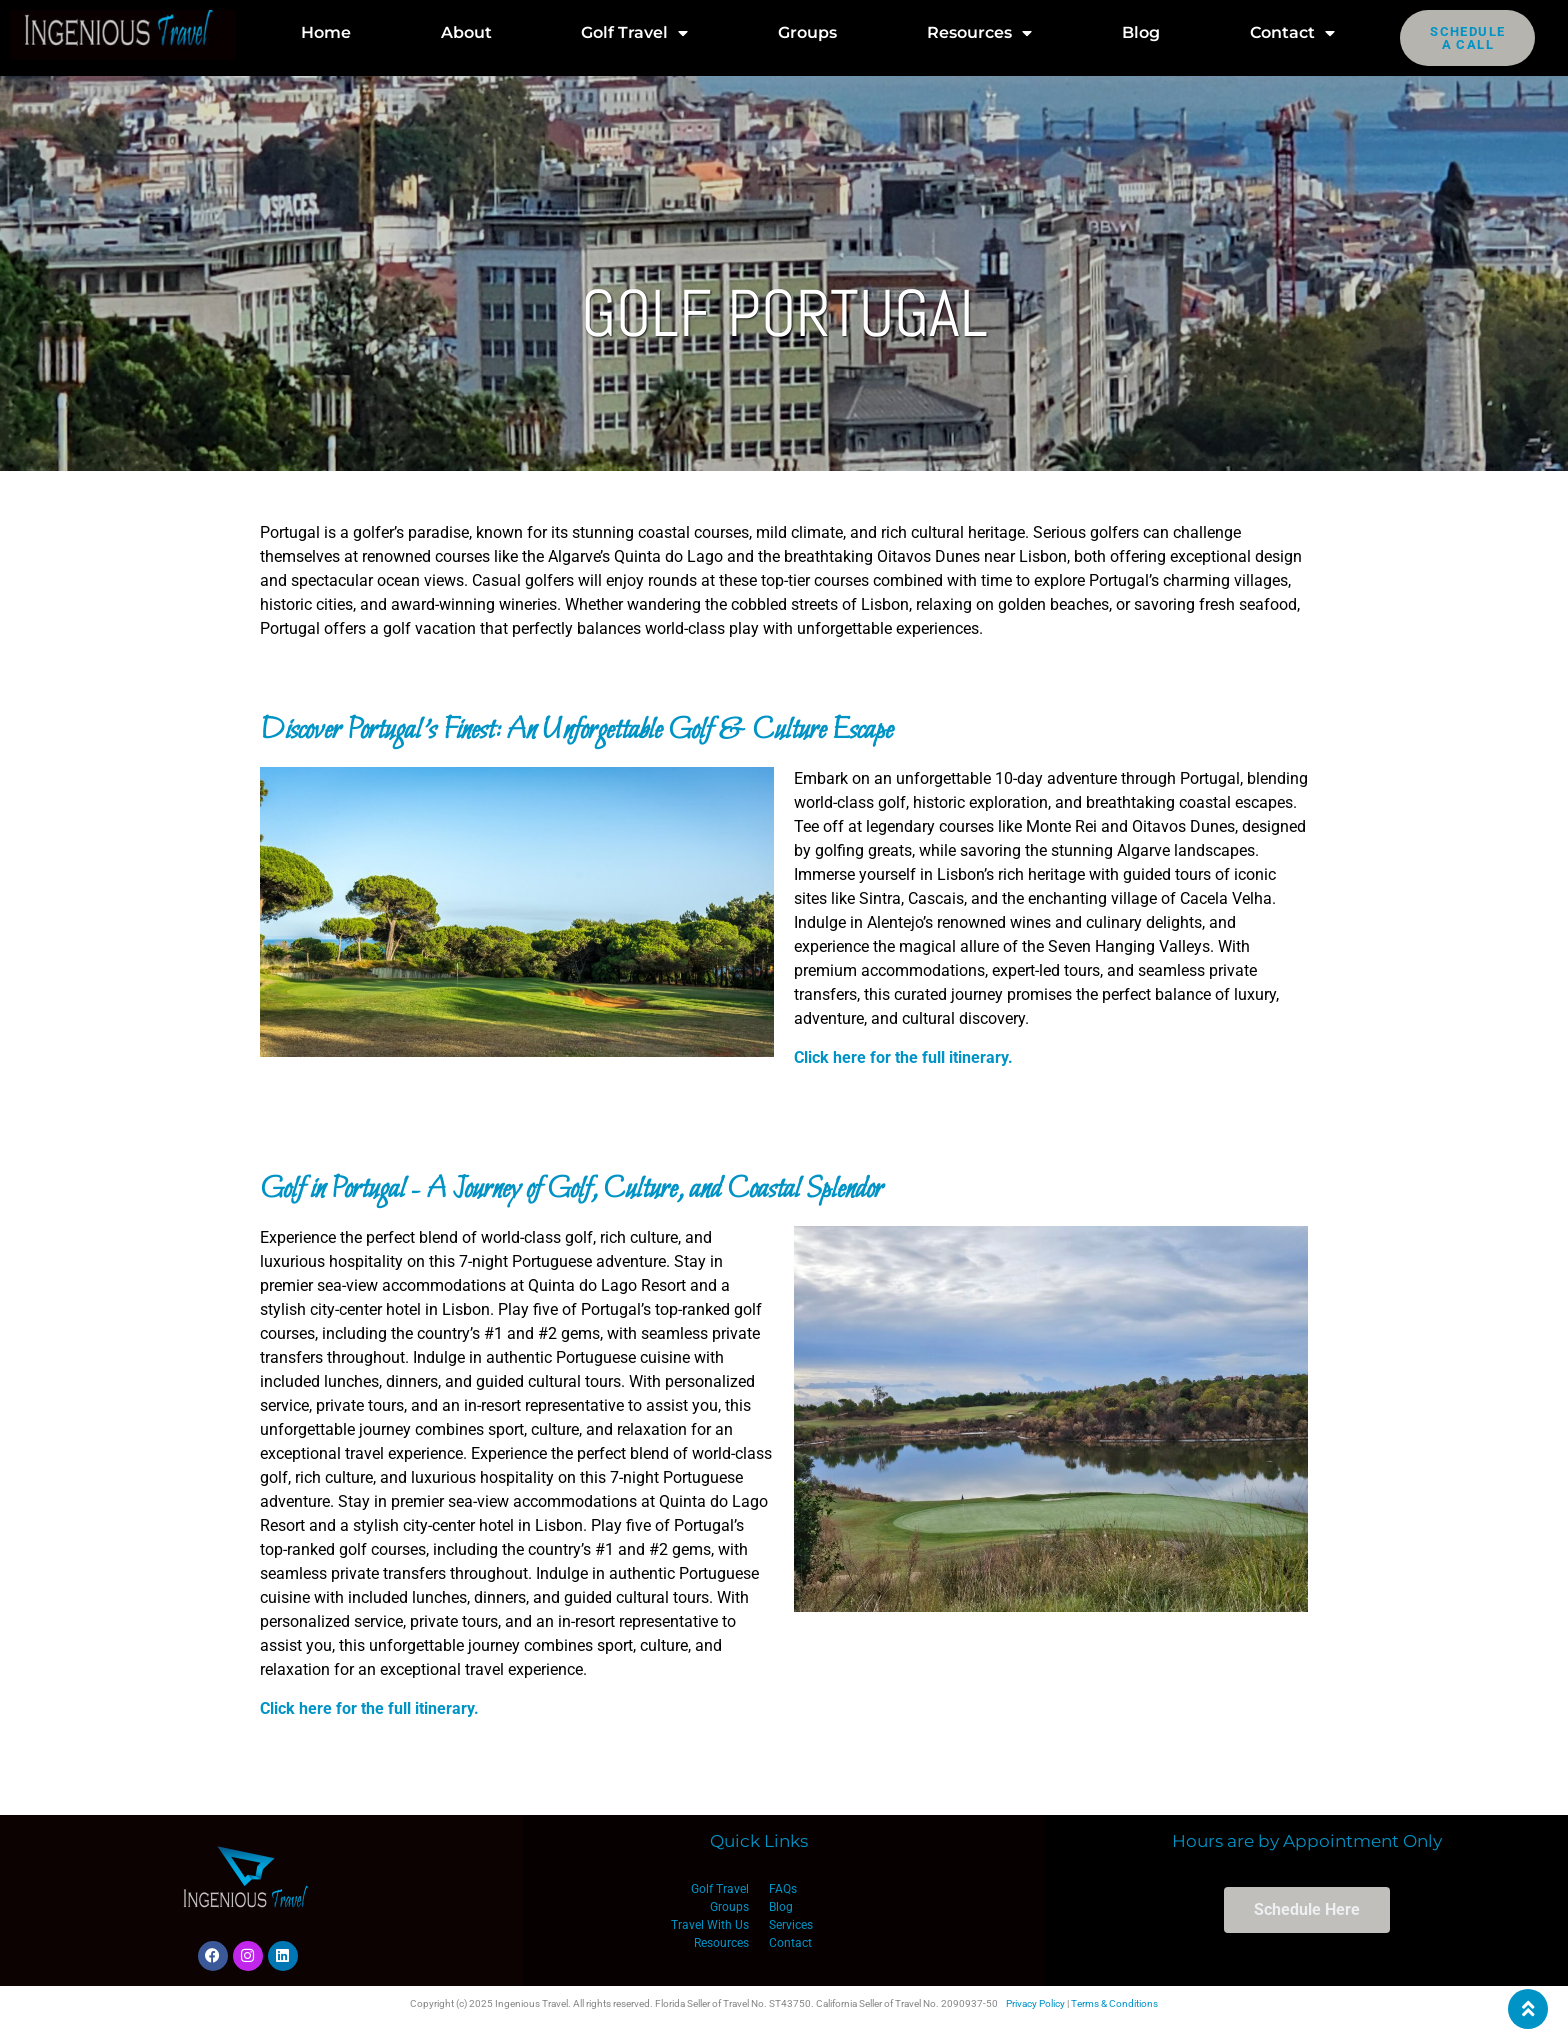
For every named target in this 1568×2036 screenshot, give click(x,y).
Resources (979, 33)
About (466, 32)
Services (791, 1925)
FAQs (783, 1889)
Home (326, 32)
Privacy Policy (1035, 2003)
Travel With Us (710, 1925)
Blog (1141, 32)
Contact (1292, 33)
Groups (807, 32)
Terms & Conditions (1114, 2003)
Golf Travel (634, 33)
